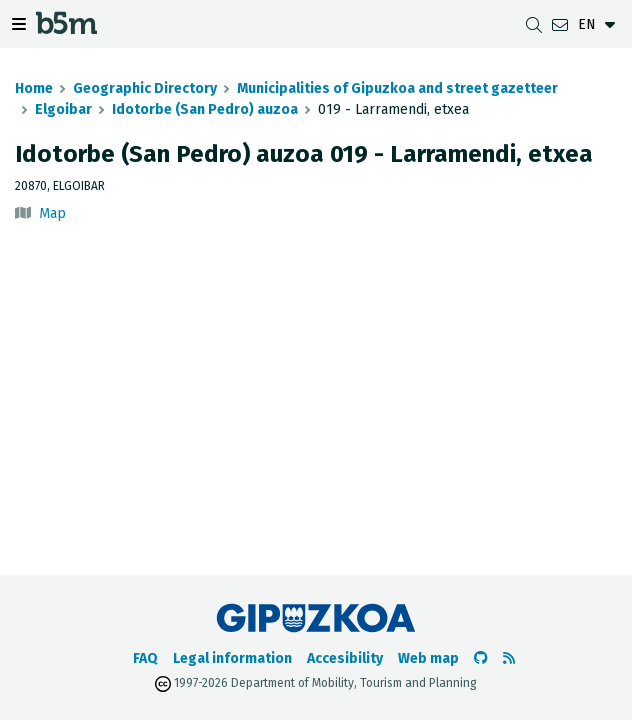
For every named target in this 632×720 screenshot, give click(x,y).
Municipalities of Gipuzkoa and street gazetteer (397, 88)
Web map (428, 658)
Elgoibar (63, 109)
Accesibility (345, 658)
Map (52, 213)
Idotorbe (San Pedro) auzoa (205, 109)
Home (34, 88)
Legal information (232, 658)
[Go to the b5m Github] (481, 658)
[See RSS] (509, 658)
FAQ (145, 658)
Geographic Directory (145, 88)
